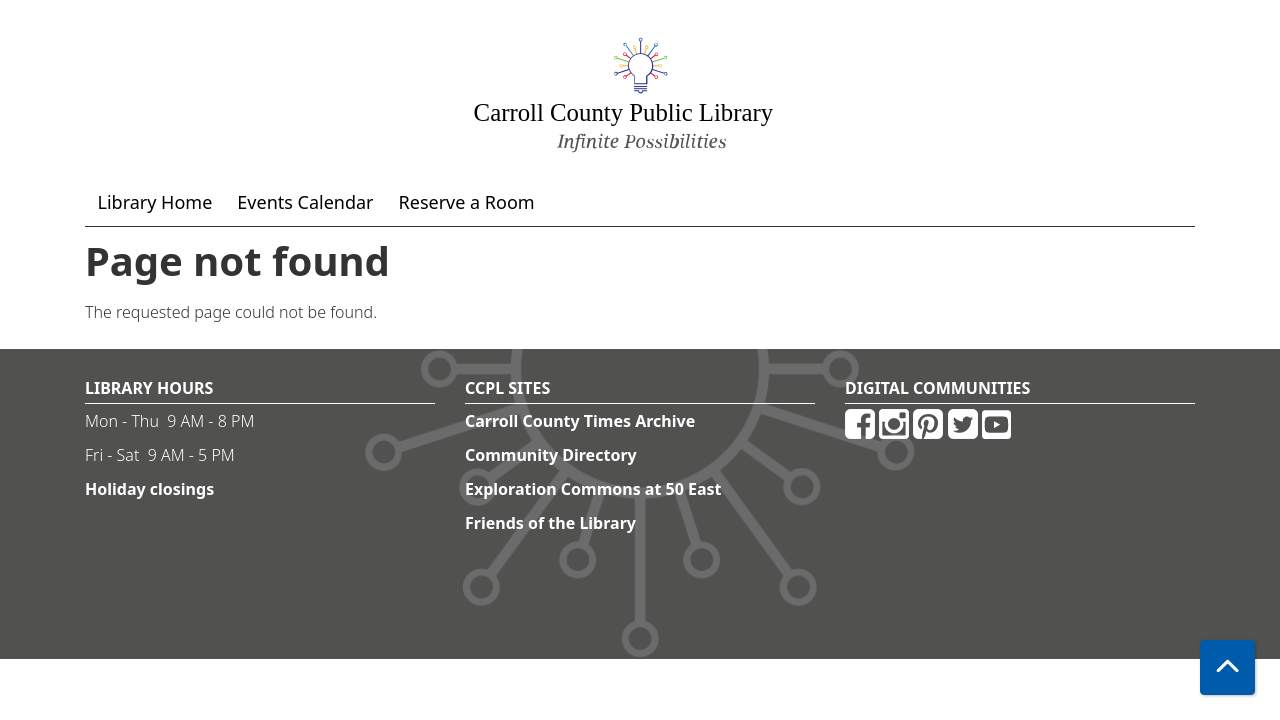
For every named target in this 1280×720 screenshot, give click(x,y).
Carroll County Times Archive (580, 421)
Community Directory (551, 455)
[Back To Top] (1227, 667)
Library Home (155, 202)
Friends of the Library (550, 523)
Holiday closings (149, 489)
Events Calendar (305, 202)
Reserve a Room (467, 202)
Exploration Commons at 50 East (593, 489)
